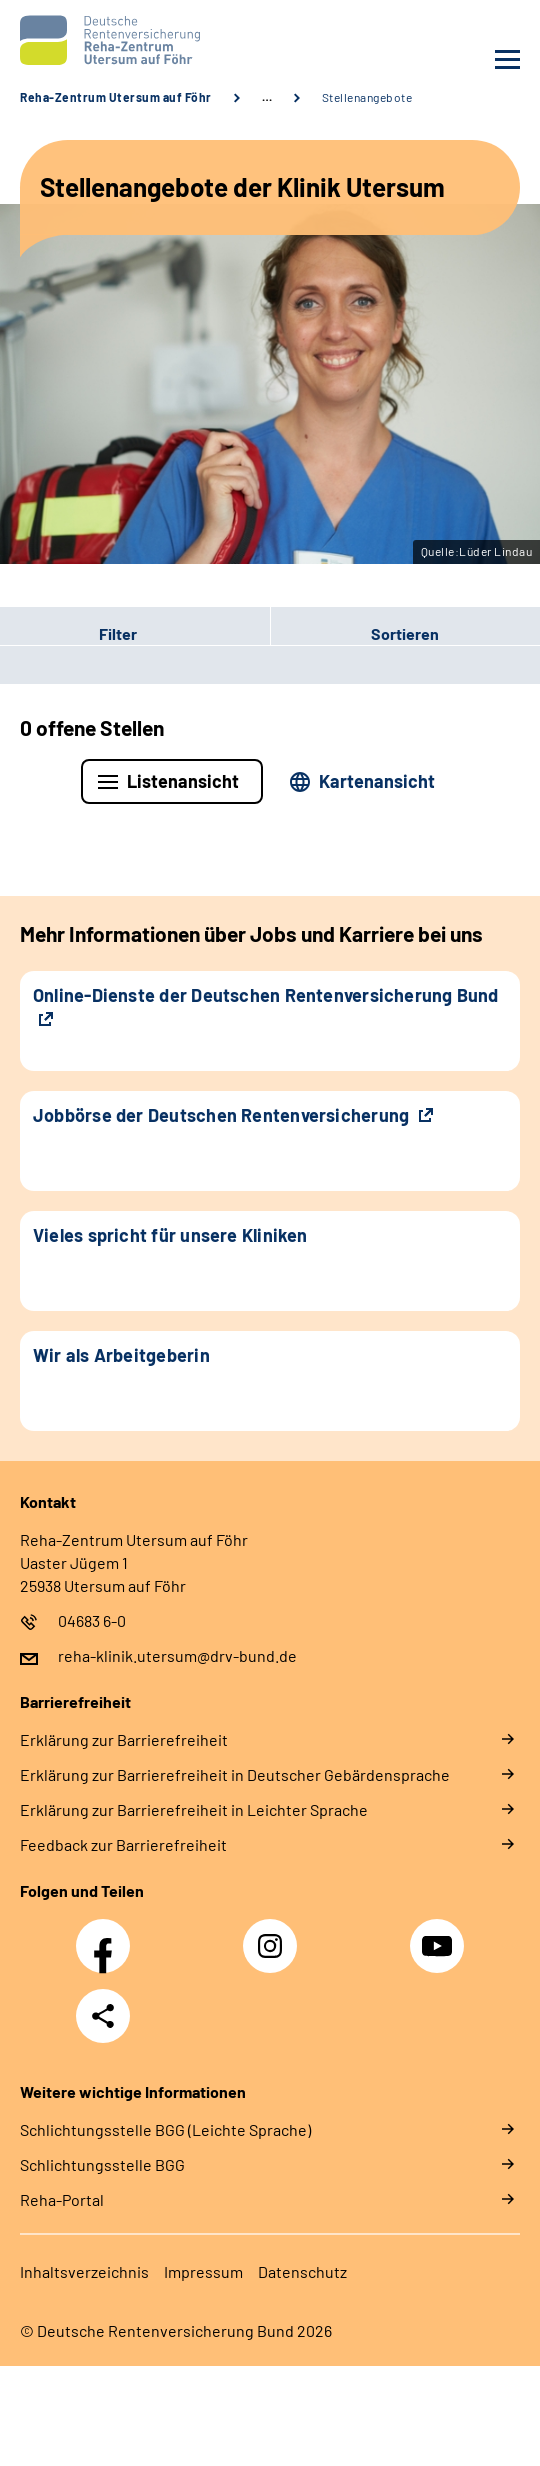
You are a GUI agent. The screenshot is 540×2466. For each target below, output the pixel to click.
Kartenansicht (377, 781)
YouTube (440, 1935)
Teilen (103, 2016)
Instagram (275, 1935)
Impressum (203, 2271)
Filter (68, 634)
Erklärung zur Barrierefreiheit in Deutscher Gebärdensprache (235, 1774)
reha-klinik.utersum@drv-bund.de (177, 1655)
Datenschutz (302, 2271)
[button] (135, 634)
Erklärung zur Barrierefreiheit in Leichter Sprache (194, 1809)
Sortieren (405, 633)
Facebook (108, 1935)
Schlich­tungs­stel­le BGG (102, 2164)
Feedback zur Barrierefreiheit (123, 1844)
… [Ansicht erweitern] (267, 97)
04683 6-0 (92, 1620)
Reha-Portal (62, 2199)
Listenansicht (183, 781)
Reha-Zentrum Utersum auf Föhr (116, 97)
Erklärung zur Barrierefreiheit (124, 1739)
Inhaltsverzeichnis (84, 2271)
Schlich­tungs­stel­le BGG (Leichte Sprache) (165, 2129)
